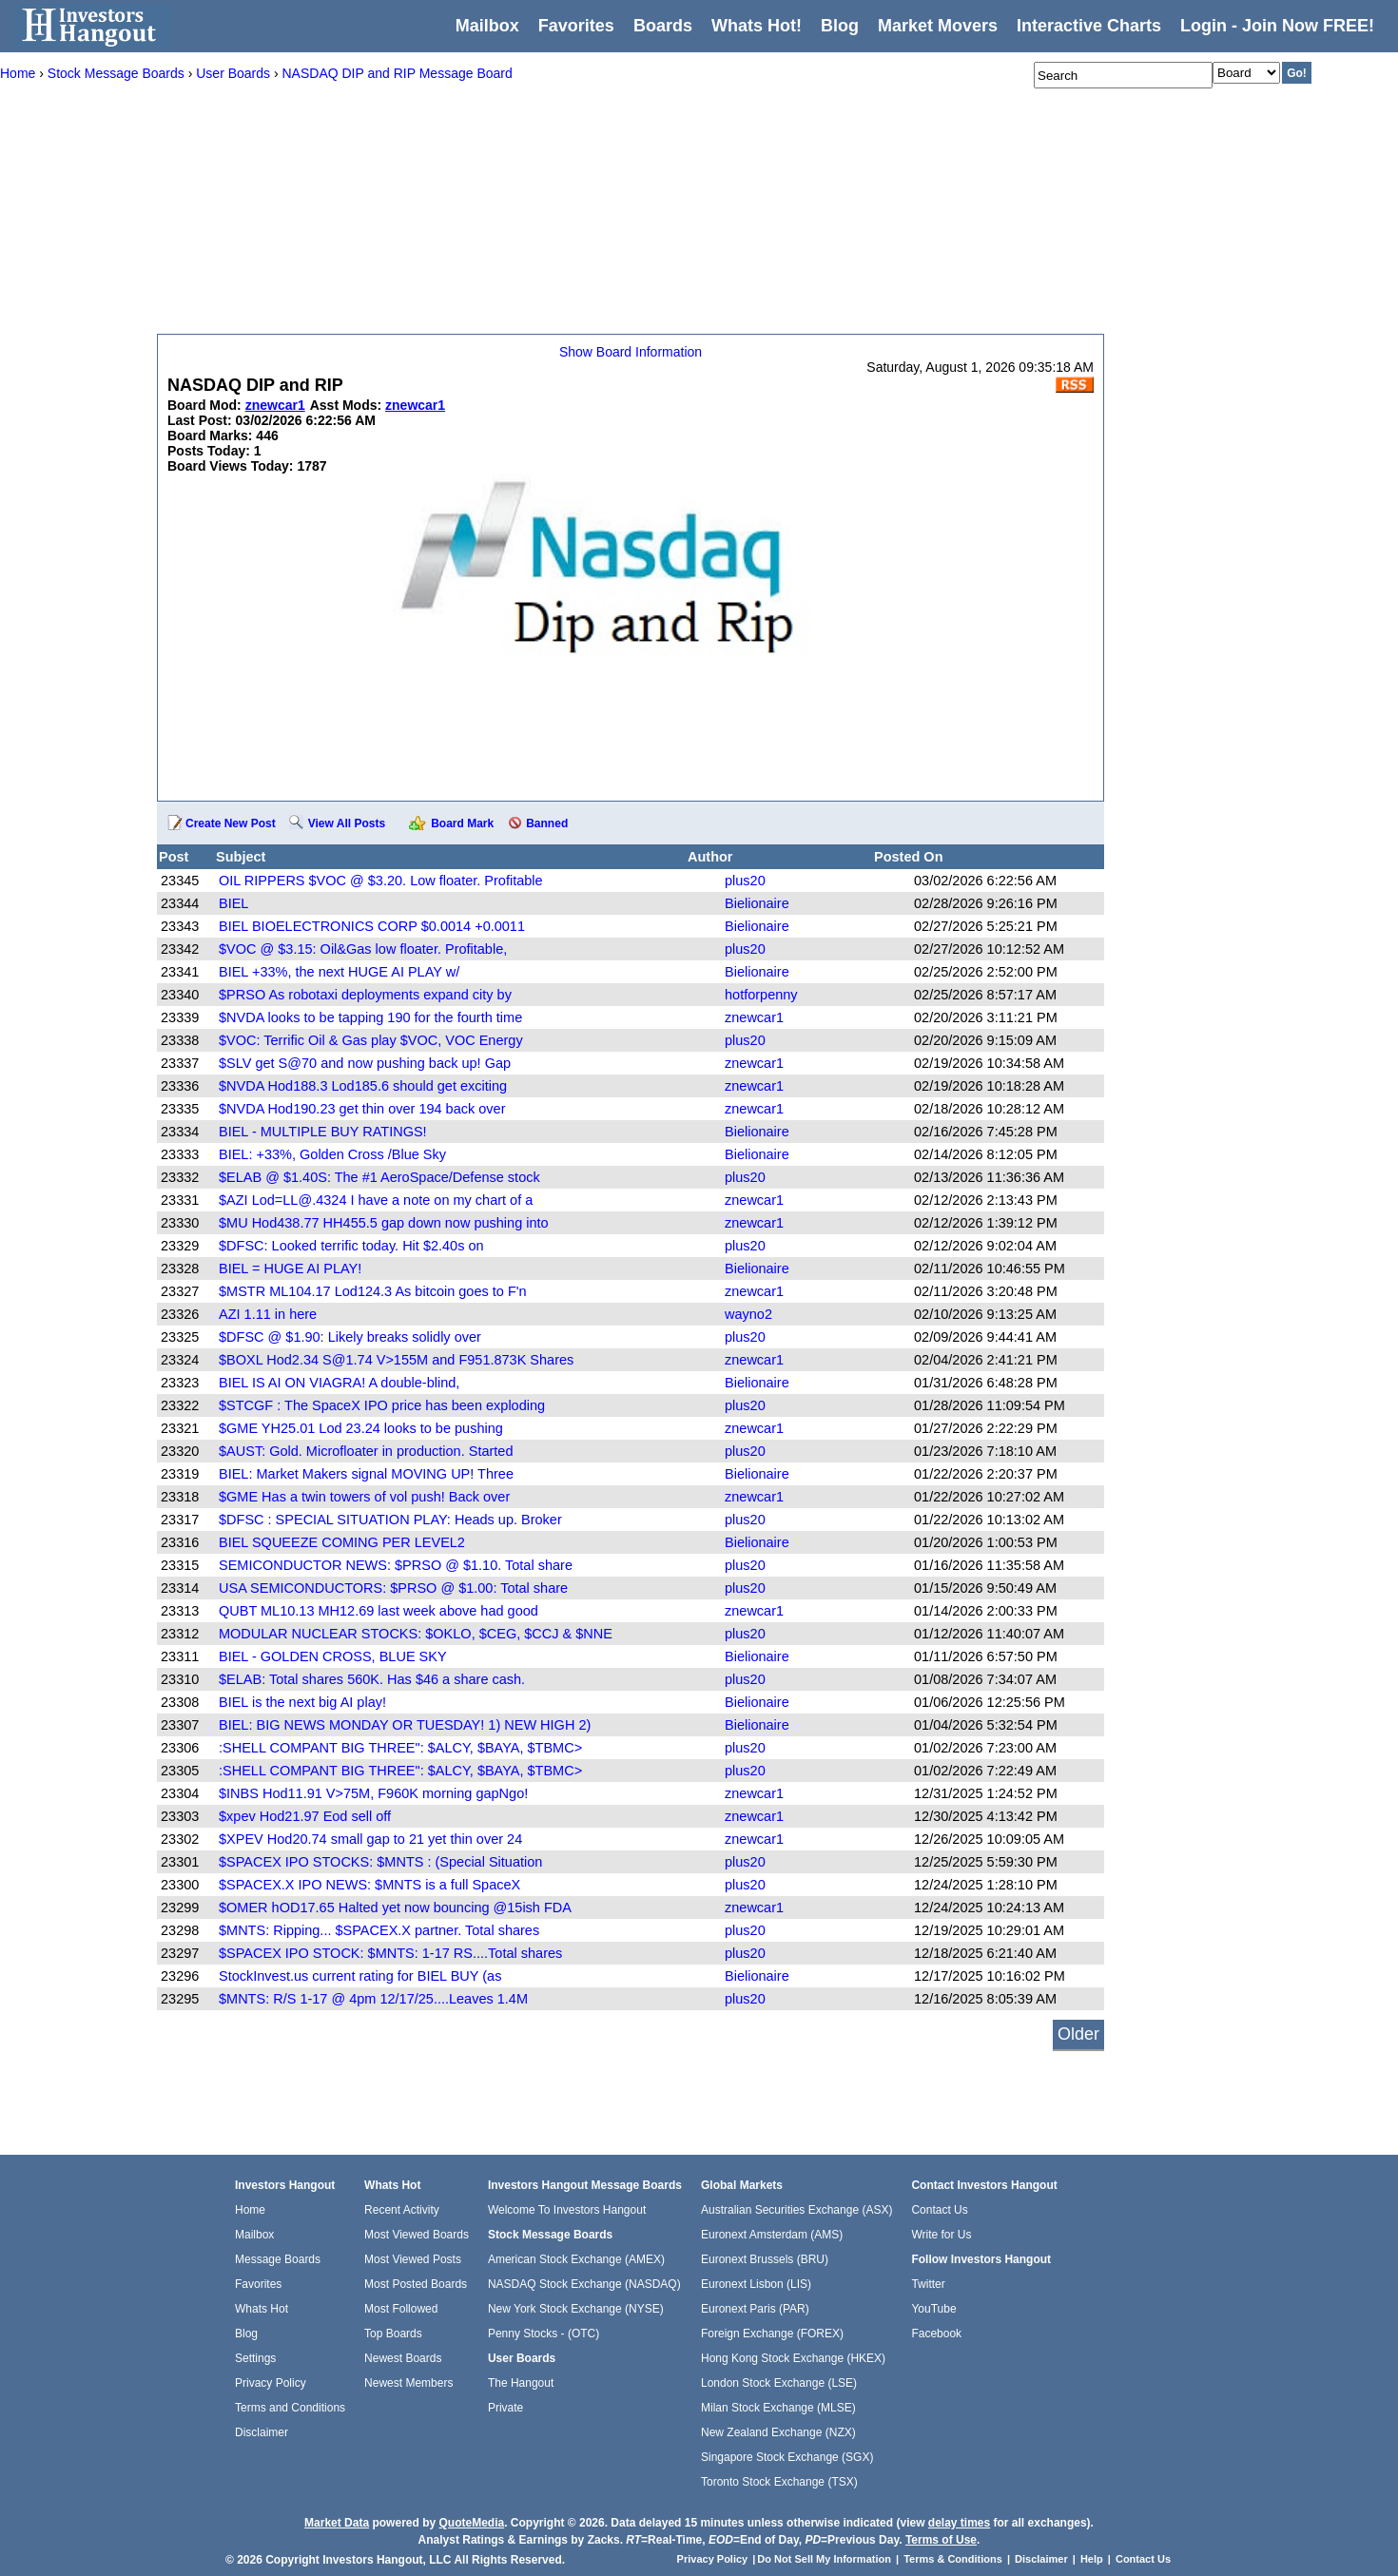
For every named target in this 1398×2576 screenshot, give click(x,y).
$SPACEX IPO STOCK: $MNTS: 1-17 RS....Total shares (390, 1953)
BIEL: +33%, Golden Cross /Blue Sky (332, 1154)
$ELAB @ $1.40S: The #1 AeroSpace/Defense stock (379, 1177)
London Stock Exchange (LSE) (779, 2383)
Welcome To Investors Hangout (567, 2210)
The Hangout (520, 2383)
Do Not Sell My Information (825, 2559)
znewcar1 (754, 1017)
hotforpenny (761, 994)
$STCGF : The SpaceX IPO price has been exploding (382, 1405)
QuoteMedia (471, 2522)
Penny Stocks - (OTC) (543, 2333)
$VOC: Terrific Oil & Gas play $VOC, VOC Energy (371, 1040)
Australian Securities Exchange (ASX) (796, 2210)
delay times (959, 2522)
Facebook (936, 2333)
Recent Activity (401, 2210)
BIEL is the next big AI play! (302, 1702)
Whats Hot (261, 2308)
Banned (547, 823)
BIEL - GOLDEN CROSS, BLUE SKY (333, 1656)
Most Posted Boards (415, 2284)
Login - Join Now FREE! (1277, 25)
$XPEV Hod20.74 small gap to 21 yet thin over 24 (370, 1839)
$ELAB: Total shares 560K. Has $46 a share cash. (372, 1679)
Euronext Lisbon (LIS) (756, 2284)
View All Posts (346, 823)
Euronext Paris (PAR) (755, 2308)
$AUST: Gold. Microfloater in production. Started (366, 1451)
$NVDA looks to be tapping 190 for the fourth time (370, 1017)
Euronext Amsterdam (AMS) (772, 2234)
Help (1091, 2559)
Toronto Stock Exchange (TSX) (779, 2482)
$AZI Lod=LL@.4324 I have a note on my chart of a (376, 1200)
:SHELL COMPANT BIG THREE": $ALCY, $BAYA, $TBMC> (400, 1747)
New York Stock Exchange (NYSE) (576, 2308)
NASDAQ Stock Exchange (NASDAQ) (584, 2284)
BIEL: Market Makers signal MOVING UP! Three (366, 1474)
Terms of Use (941, 2540)
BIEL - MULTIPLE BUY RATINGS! (323, 1131)
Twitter (927, 2284)
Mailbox (487, 25)
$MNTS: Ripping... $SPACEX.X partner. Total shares (379, 1930)
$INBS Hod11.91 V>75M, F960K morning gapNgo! (373, 1793)
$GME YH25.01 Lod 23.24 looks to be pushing (361, 1428)
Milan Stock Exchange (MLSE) (778, 2407)
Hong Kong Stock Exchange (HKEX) (793, 2358)
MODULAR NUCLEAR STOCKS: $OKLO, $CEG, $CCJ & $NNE (415, 1633)
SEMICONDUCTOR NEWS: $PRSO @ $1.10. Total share (396, 1565)
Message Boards (277, 2259)
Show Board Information (630, 351)
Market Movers (938, 25)
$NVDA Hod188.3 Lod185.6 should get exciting (363, 1086)
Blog (246, 2333)
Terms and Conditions (290, 2407)
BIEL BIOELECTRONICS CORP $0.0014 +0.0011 (372, 926)
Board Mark (462, 823)
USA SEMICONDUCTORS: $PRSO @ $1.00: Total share (393, 1588)
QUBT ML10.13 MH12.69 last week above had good (378, 1610)
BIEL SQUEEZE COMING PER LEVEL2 (342, 1542)
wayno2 (748, 1314)
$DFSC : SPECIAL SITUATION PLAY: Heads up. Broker (390, 1519)
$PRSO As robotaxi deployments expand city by (365, 994)
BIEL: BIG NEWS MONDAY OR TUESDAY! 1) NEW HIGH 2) (405, 1725)
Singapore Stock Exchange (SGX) (787, 2457)
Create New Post (230, 823)
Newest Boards (402, 2358)
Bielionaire (757, 903)
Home (250, 2210)
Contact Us (939, 2210)
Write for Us (941, 2234)
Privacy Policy (270, 2383)
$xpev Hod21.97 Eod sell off (305, 1816)
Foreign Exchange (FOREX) (772, 2333)
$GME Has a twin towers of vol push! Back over (364, 1496)
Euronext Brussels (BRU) (764, 2259)
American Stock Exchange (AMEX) (576, 2259)
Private (505, 2407)
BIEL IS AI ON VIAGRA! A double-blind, (339, 1382)
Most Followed (400, 2308)
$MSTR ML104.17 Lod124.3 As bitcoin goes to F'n (373, 1291)
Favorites (576, 25)
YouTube (933, 2308)
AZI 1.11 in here (268, 1314)
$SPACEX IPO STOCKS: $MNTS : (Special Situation (380, 1861)
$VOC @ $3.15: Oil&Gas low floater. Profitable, (363, 949)
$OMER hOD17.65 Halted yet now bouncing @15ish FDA (395, 1907)
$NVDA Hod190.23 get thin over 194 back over (362, 1108)
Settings (255, 2358)
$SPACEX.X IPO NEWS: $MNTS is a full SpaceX (369, 1884)
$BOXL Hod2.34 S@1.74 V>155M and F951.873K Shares (396, 1359)
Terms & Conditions (952, 2559)
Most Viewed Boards (416, 2234)
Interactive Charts (1089, 25)
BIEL (233, 903)
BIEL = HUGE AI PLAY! (290, 1268)
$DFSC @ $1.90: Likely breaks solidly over (350, 1337)
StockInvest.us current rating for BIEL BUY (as (360, 1976)
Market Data (336, 2522)
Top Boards (393, 2333)
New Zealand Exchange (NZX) (778, 2432)
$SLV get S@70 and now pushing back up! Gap (365, 1063)
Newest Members (408, 2383)
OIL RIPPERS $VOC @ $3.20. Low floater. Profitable (381, 880)
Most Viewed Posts (412, 2259)
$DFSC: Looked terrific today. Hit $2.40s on (351, 1245)
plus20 (745, 880)
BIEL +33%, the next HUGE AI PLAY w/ (339, 971)
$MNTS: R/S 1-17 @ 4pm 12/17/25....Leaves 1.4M (373, 1998)
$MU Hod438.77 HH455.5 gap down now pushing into (384, 1222)
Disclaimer (261, 2432)
